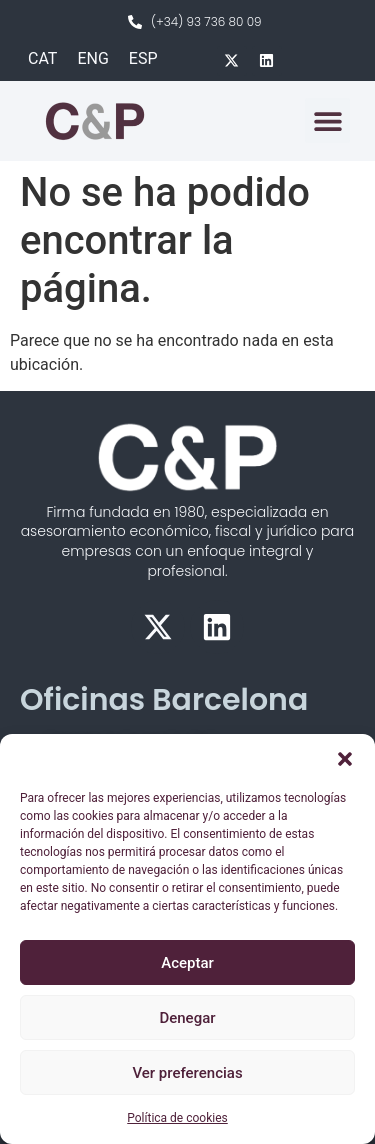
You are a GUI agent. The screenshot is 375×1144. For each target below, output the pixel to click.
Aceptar (187, 963)
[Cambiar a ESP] (143, 59)
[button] (345, 759)
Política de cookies (177, 1118)
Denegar (187, 1018)
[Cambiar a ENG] (92, 59)
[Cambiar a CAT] (42, 59)
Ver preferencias (187, 1073)
